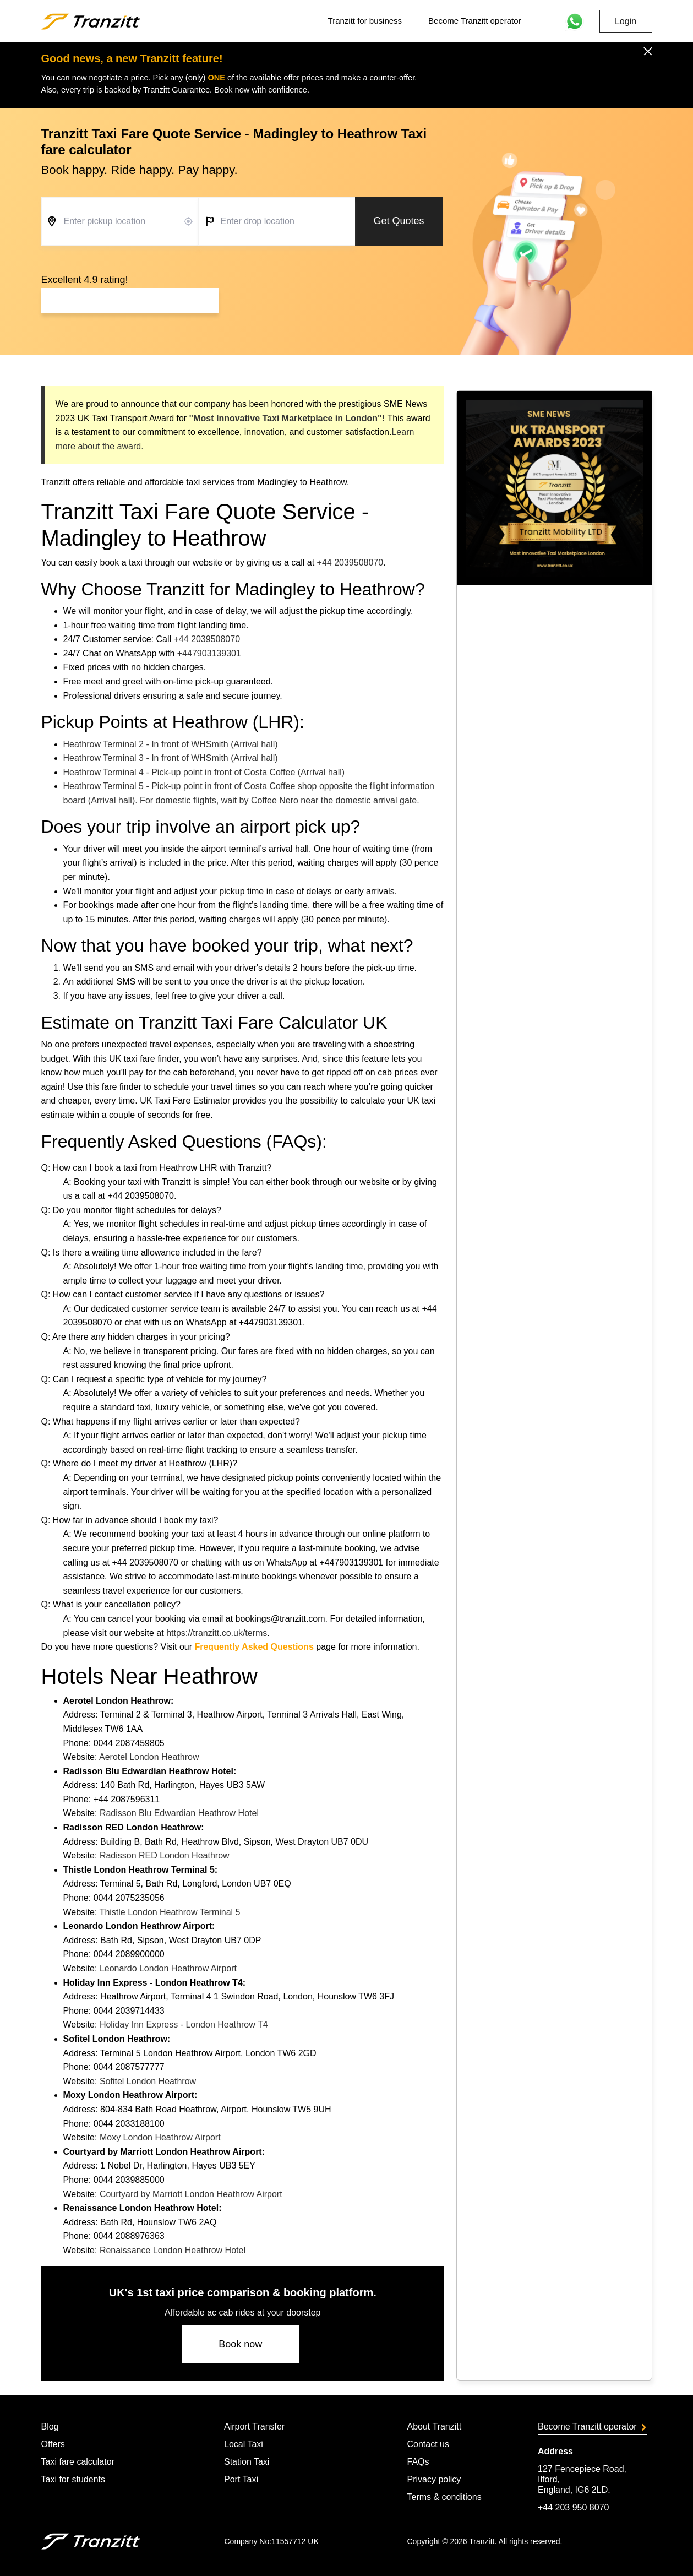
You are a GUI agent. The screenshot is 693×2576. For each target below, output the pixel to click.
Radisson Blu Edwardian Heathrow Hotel (179, 1813)
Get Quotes (398, 220)
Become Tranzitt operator (474, 20)
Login (625, 21)
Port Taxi (241, 2479)
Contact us (428, 2444)
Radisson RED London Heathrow (165, 1855)
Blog (50, 2426)
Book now (240, 2344)
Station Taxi (246, 2461)
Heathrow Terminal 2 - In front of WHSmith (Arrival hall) (170, 744)
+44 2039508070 (350, 562)
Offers (53, 2444)
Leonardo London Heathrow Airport (168, 1968)
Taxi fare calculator (77, 2461)
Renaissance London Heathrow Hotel (172, 2250)
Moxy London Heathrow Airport (160, 2137)
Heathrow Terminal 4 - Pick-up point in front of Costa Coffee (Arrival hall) (204, 772)
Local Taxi (243, 2444)
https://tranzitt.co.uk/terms (216, 1633)
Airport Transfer (254, 2426)
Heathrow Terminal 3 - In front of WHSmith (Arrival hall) (170, 758)
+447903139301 (209, 653)
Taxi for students (73, 2479)
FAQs (418, 2461)
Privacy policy (434, 2479)
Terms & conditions (444, 2497)
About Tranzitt (434, 2426)
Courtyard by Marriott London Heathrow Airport (191, 2194)
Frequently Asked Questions (253, 1646)
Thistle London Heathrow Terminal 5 (170, 1912)
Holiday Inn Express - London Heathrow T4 (184, 2024)
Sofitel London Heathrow (148, 2081)
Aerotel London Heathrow (149, 1757)
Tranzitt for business (365, 20)
